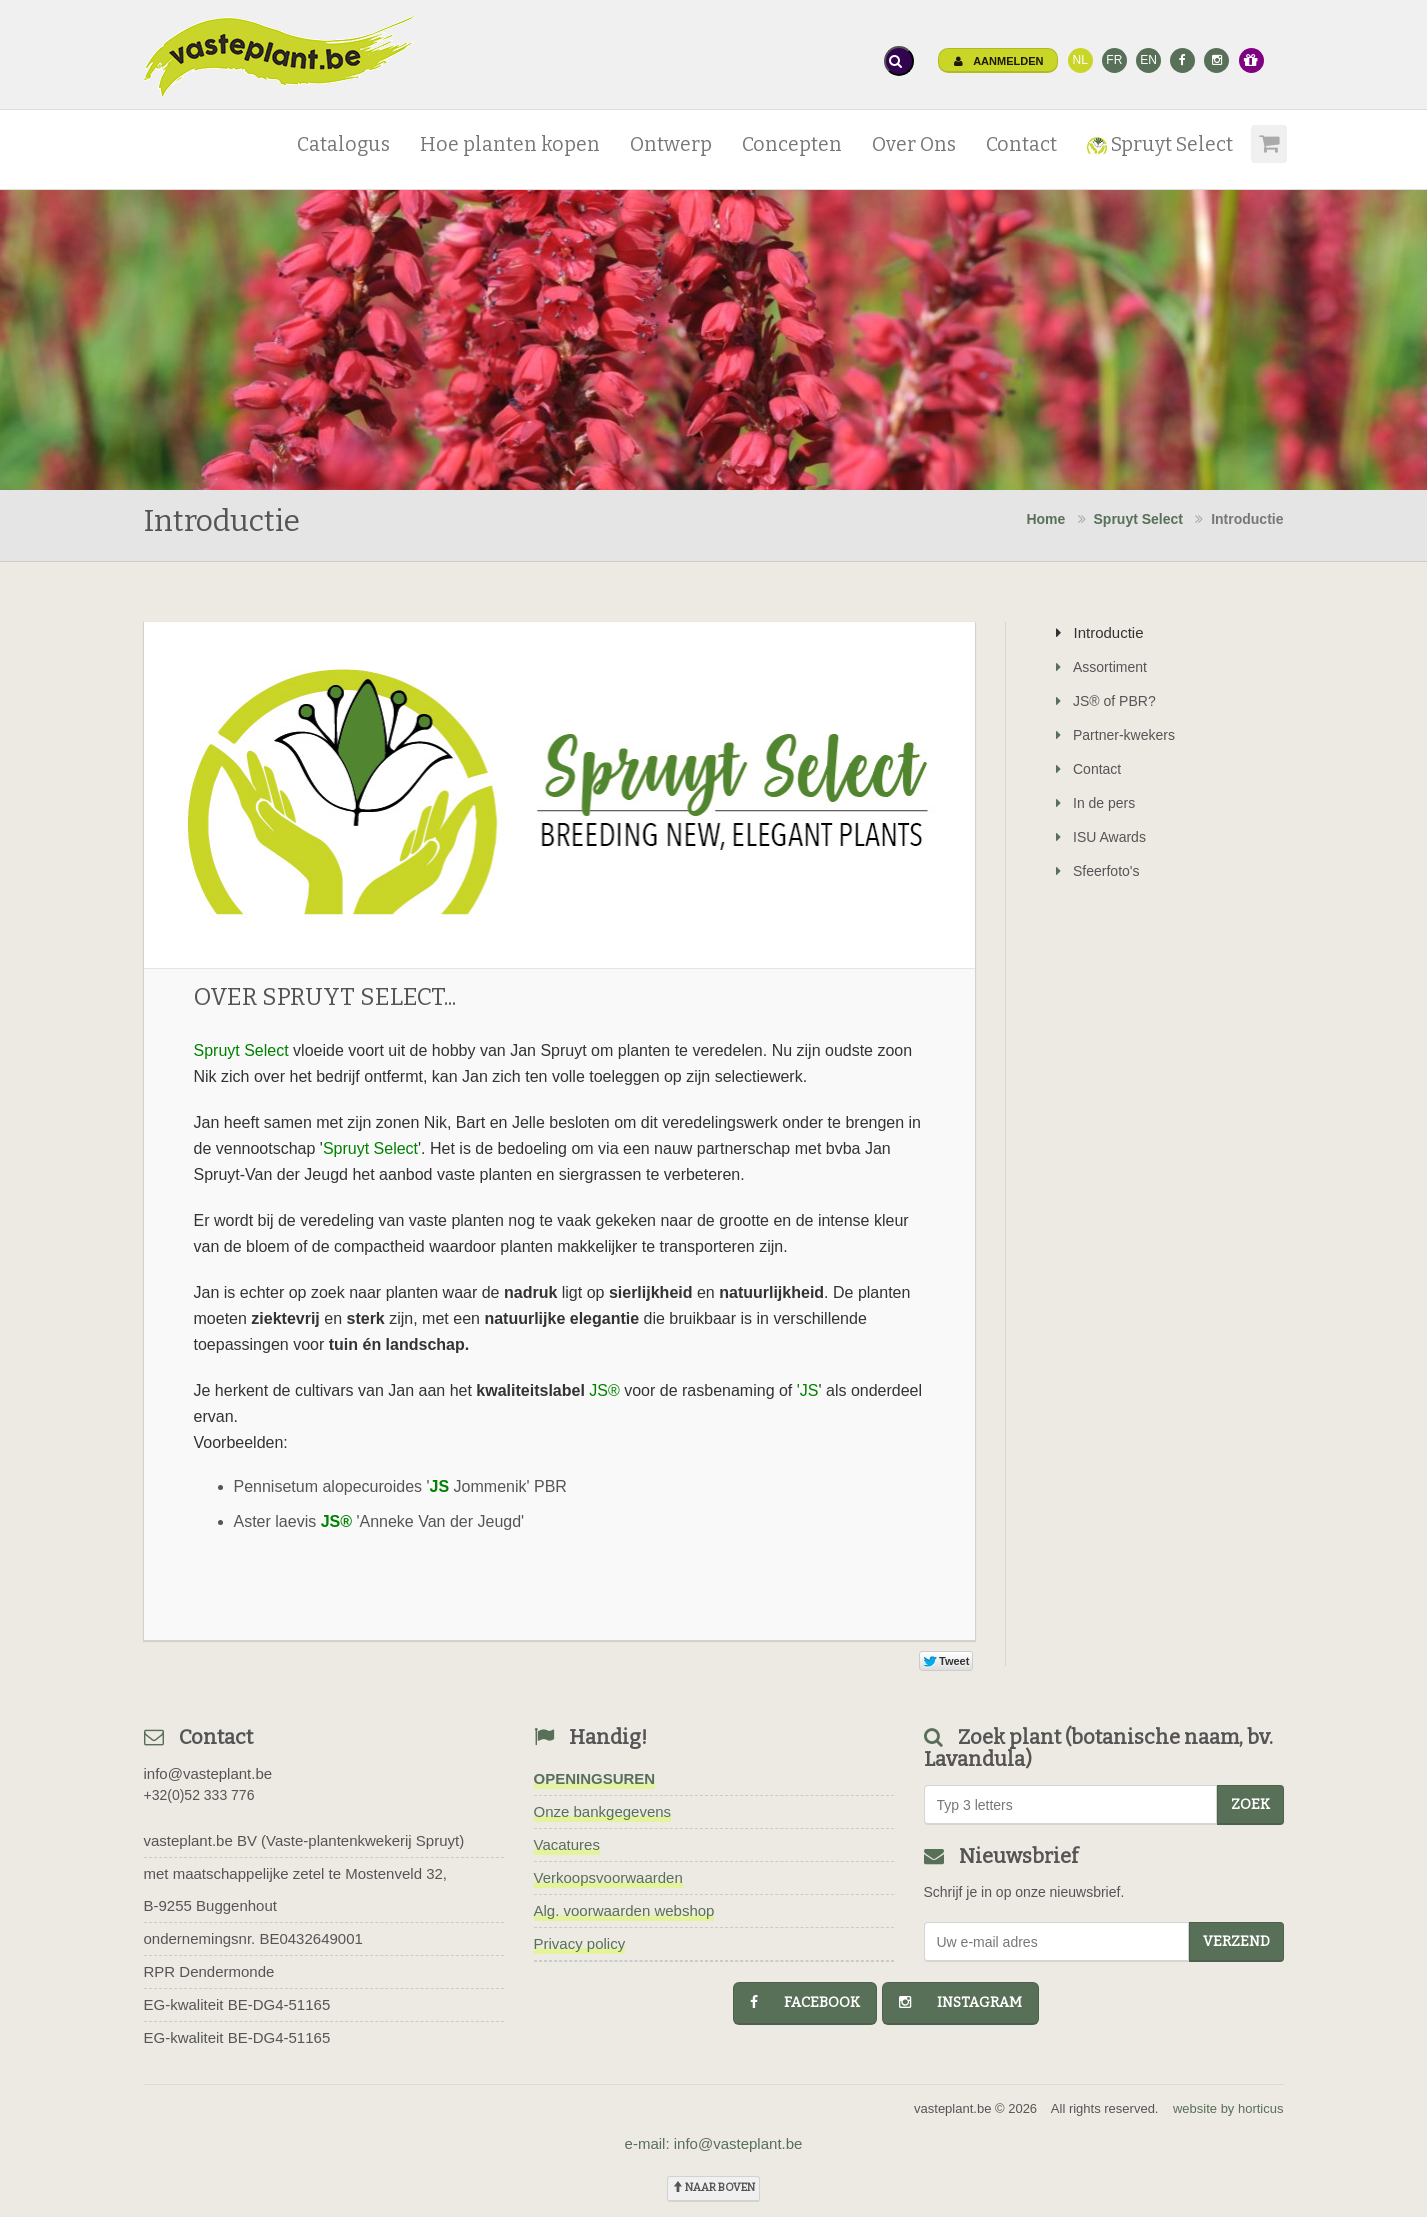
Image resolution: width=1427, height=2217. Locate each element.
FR (1114, 60)
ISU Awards (1101, 837)
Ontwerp (671, 144)
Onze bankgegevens (603, 1811)
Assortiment (1101, 667)
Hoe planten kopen (510, 144)
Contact (1021, 144)
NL (1079, 60)
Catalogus (343, 144)
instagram (960, 2002)
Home (1045, 519)
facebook (805, 2002)
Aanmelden (999, 61)
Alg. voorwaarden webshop (624, 1910)
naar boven (713, 2187)
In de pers (1095, 803)
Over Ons (914, 144)
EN (1148, 60)
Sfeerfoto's (1098, 871)
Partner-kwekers (1115, 735)
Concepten (792, 144)
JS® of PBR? (1106, 701)
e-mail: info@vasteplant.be (714, 2143)
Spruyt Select (1160, 144)
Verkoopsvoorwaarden (608, 1877)
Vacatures (567, 1844)
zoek (1250, 1804)
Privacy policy (580, 1943)
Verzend (1236, 1941)
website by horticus (1228, 2108)
